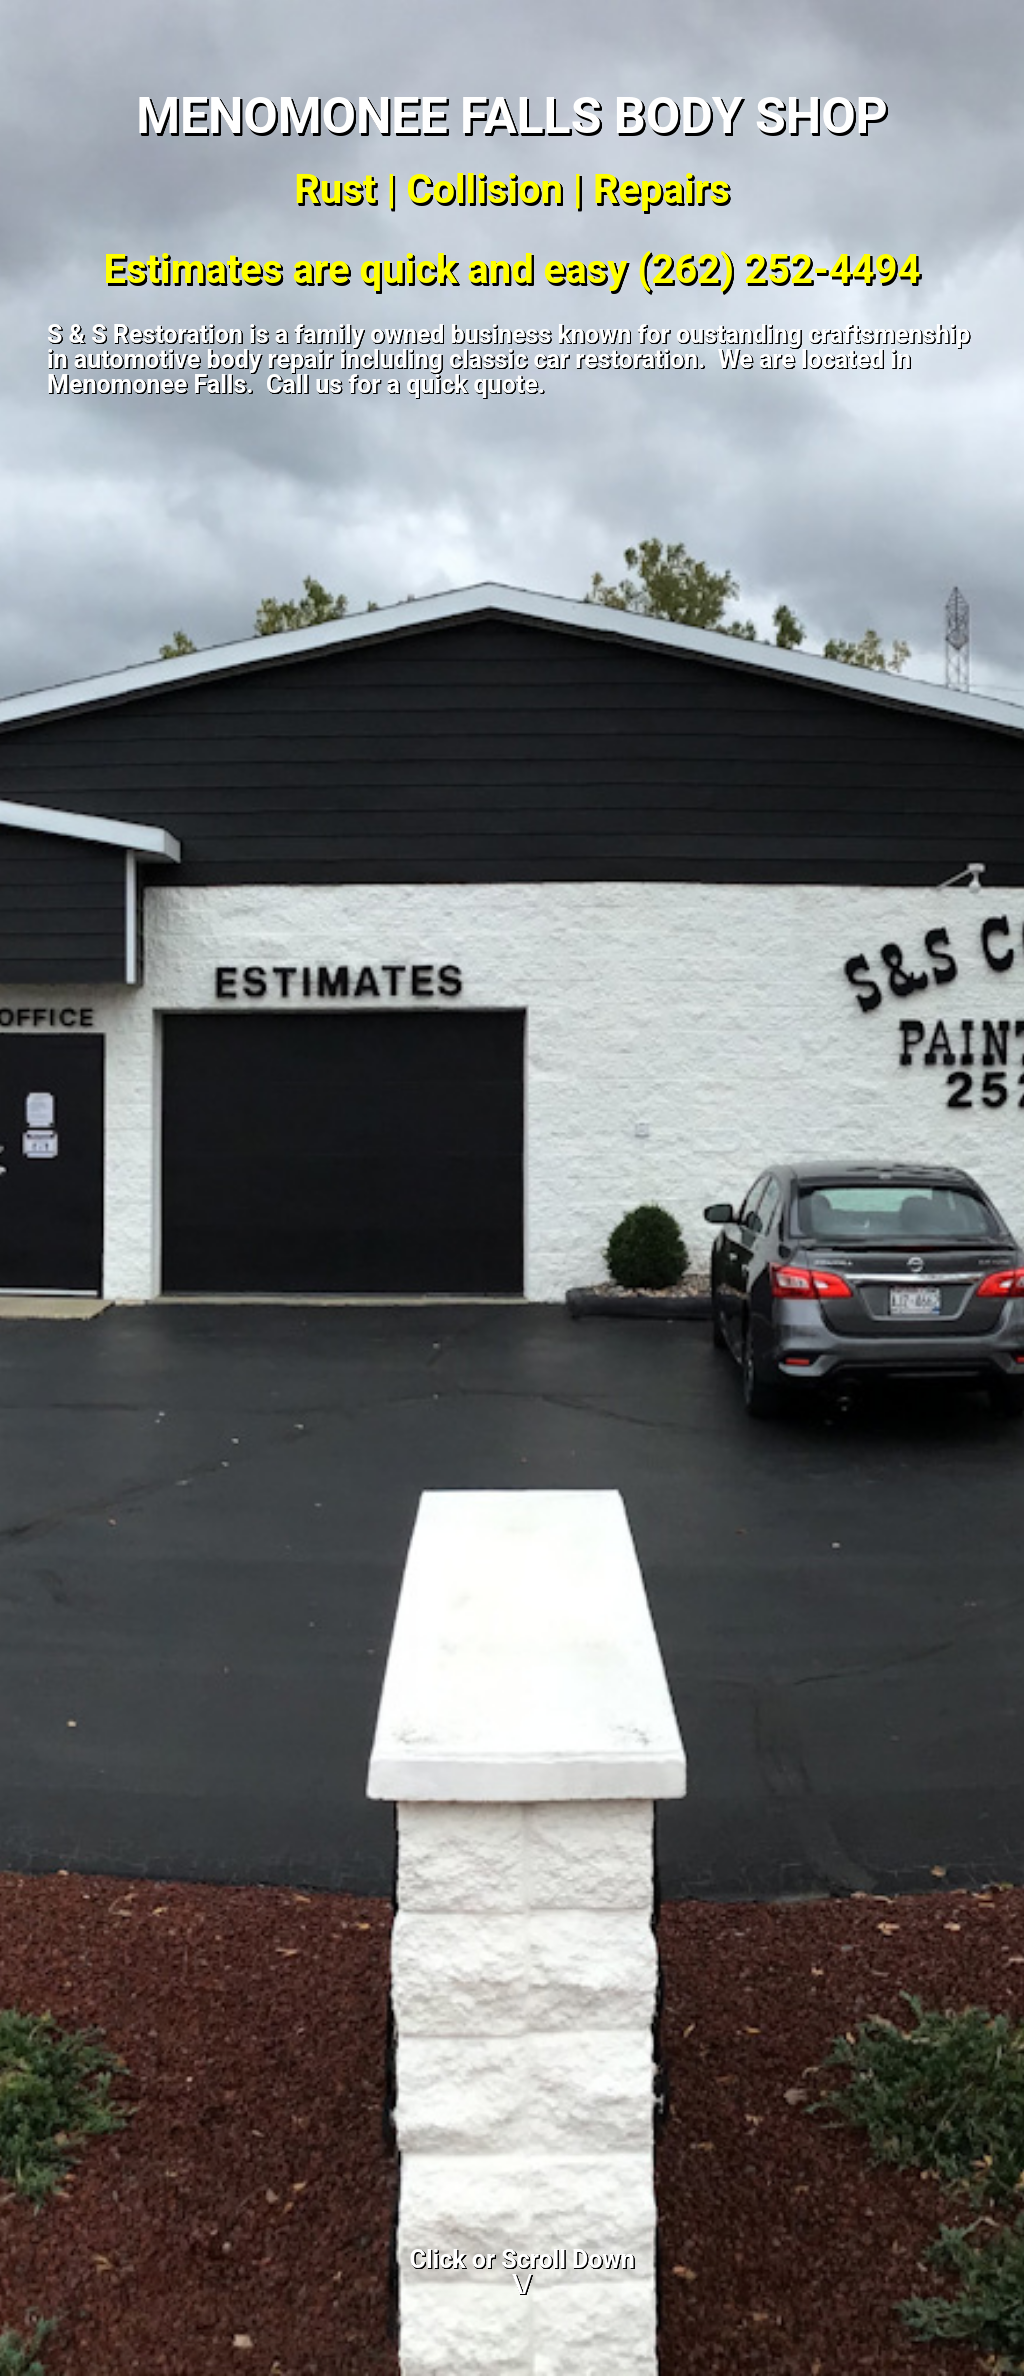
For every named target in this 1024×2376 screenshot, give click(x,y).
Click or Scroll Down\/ (522, 2272)
